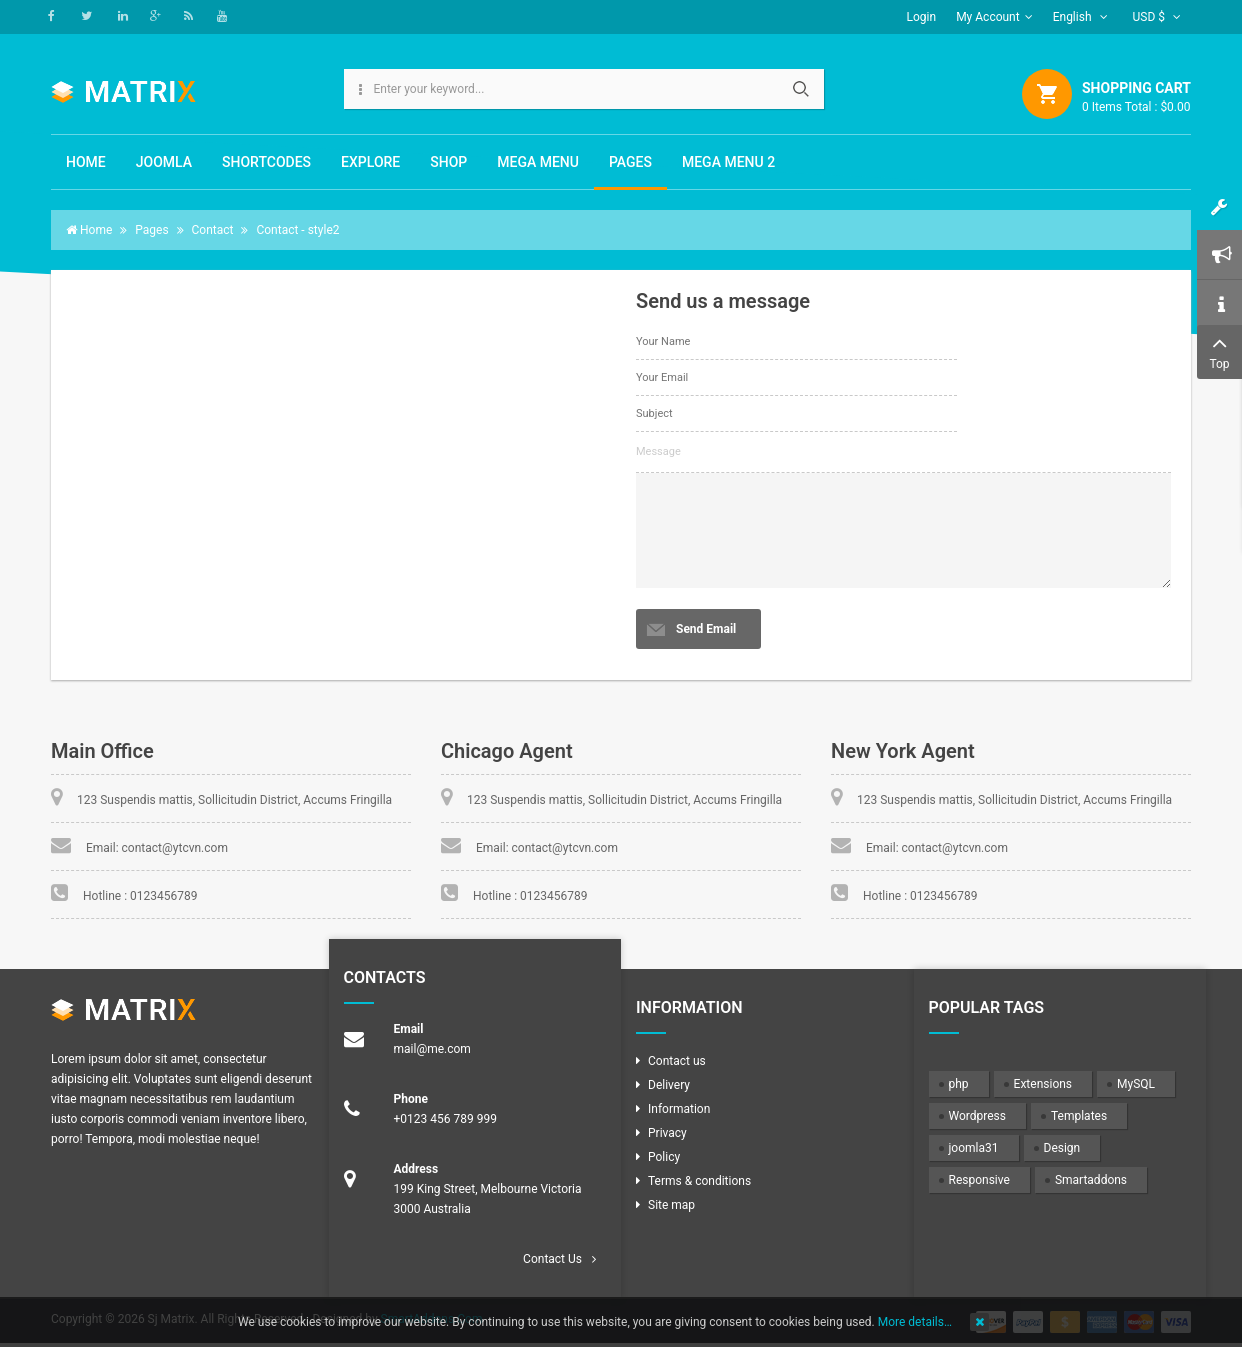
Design (1062, 1148)
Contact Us (552, 1259)
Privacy (667, 1133)
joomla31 (974, 1148)
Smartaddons (1091, 1180)
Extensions (1043, 1084)
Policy (664, 1157)
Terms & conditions (699, 1181)
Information (679, 1109)
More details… (915, 1322)
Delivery (669, 1085)
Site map (671, 1205)
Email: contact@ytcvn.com (157, 848)
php (959, 1084)
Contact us (677, 1061)
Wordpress (977, 1116)
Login (922, 17)
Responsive (979, 1180)
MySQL (1136, 1084)
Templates (1079, 1116)
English (1080, 17)
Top (1219, 350)
